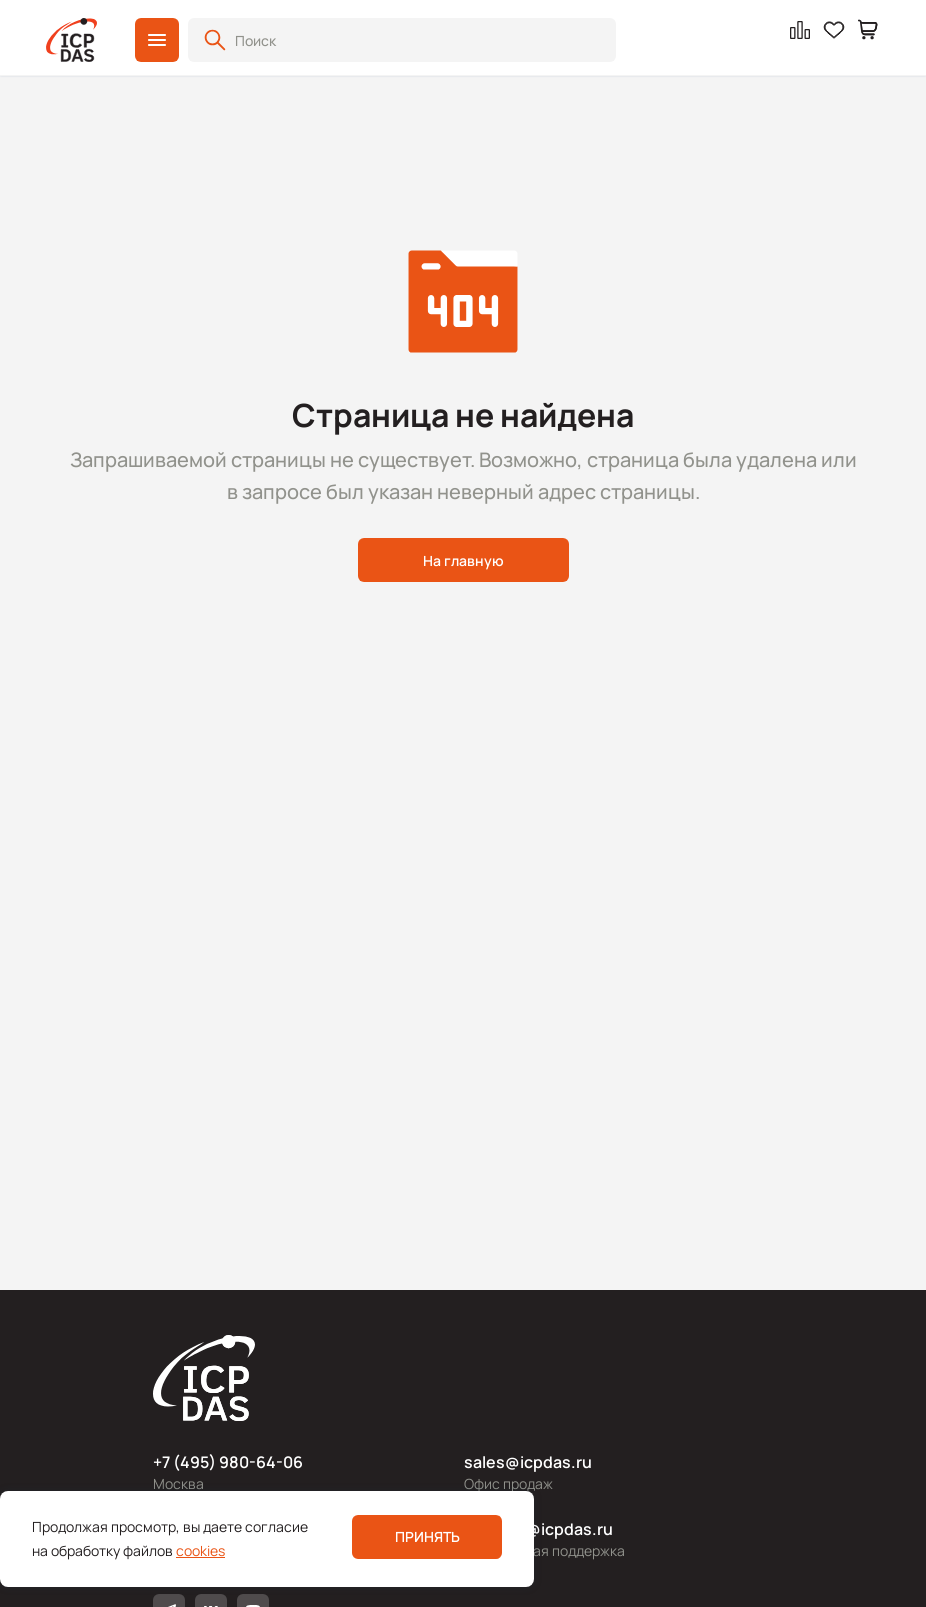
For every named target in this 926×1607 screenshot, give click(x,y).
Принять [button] (427, 1536)
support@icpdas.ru (538, 1529)
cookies (200, 1550)
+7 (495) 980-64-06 (228, 1462)
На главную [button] (463, 560)
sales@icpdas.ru (528, 1462)
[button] (157, 40)
